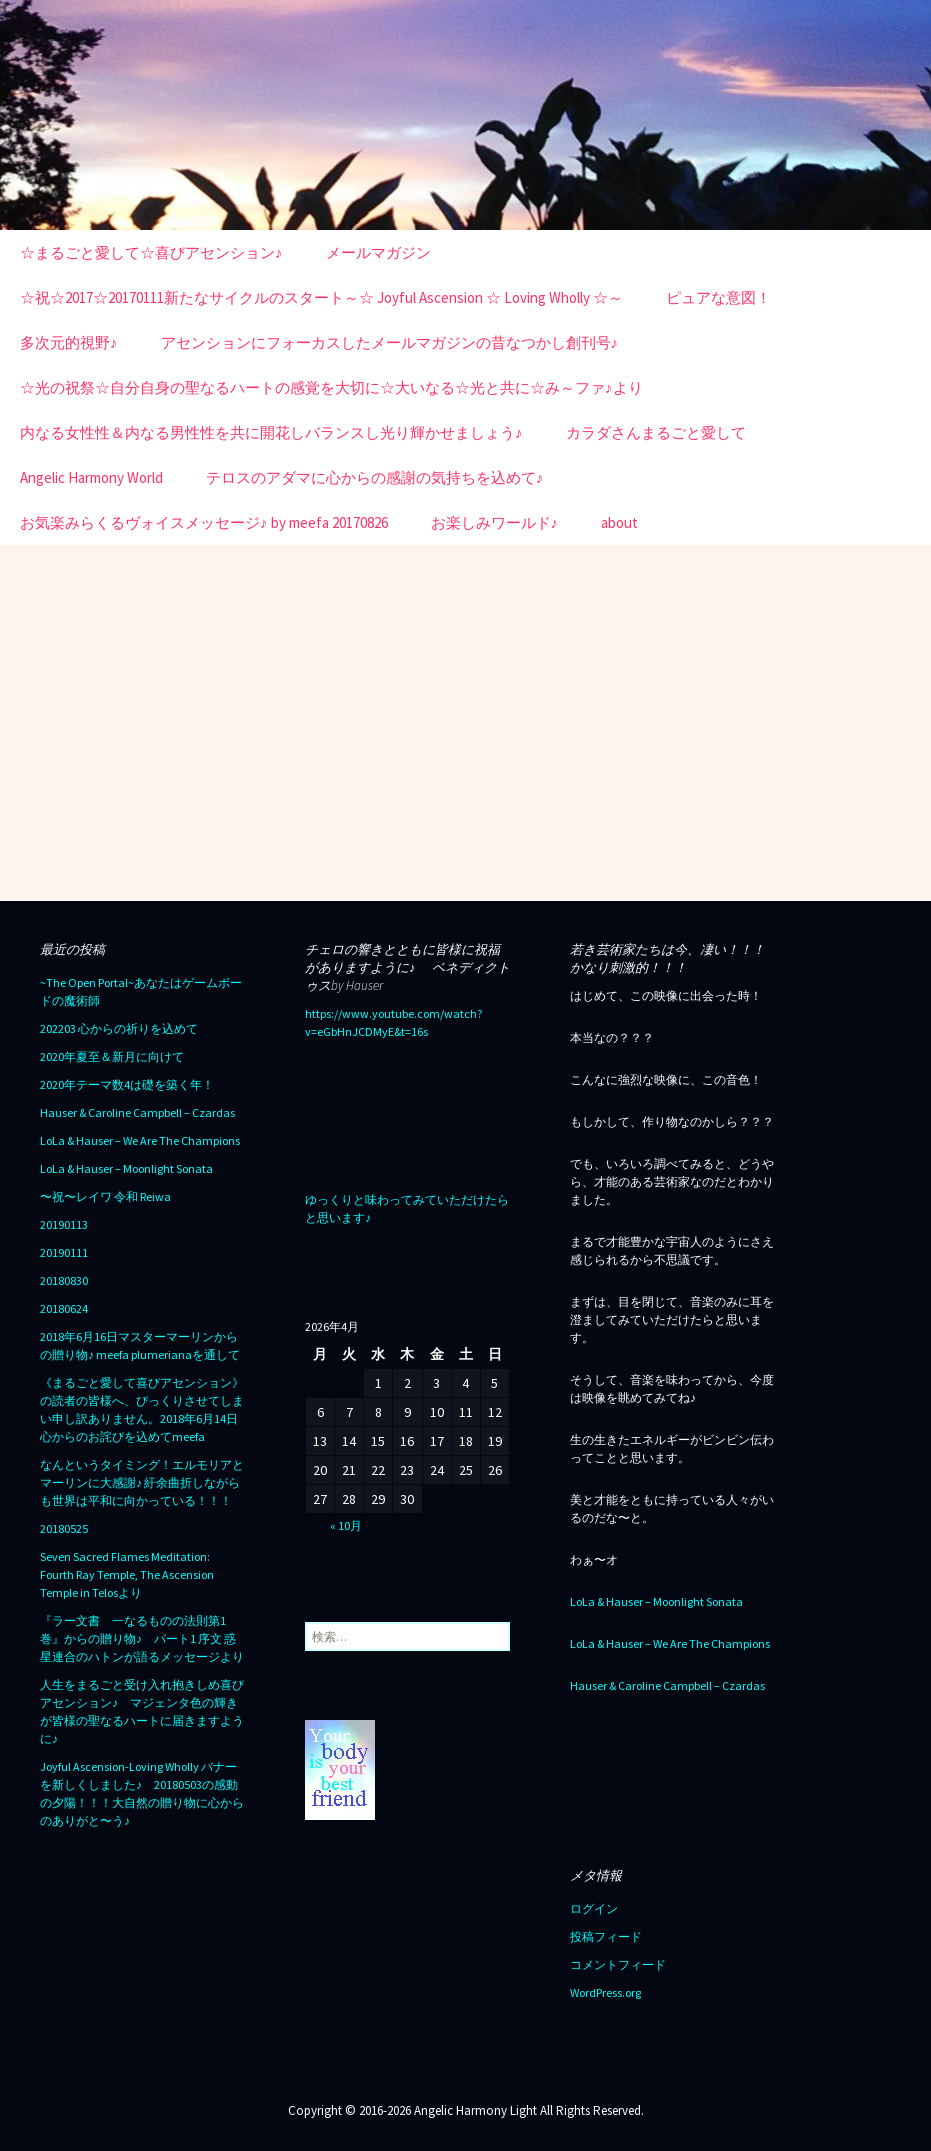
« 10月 (346, 1525)
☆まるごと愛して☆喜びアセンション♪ (151, 252)
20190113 (64, 1224)
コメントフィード (618, 1964)
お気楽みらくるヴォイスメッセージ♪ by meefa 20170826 (204, 522)
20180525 (64, 1528)
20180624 (64, 1308)
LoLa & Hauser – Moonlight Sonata (126, 1168)
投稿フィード (606, 1936)
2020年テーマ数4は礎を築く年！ (127, 1084)
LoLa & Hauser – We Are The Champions (140, 1140)
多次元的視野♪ (69, 342)
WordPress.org (605, 1992)
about (619, 522)
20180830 (64, 1280)
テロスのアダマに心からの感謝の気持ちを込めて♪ (375, 477)
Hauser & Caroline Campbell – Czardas (137, 1112)
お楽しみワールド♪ (495, 522)
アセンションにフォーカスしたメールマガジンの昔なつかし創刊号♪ (390, 342)
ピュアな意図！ (718, 297)
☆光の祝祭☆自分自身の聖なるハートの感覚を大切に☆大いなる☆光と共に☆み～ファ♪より (331, 387)
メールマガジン (378, 252)
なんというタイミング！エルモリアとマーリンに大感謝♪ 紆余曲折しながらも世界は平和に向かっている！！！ (142, 1482)
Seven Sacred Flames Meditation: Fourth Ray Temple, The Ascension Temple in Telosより (127, 1574)
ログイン (594, 1908)
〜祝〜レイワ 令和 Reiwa (105, 1196)
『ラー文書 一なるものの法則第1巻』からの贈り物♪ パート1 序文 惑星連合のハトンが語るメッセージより (142, 1638)
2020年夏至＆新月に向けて (112, 1056)
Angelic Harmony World (91, 477)
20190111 (64, 1252)
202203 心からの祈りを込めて (119, 1028)
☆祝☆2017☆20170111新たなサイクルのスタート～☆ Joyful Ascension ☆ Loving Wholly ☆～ (321, 297)
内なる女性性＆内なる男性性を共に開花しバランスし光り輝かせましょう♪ (271, 432)
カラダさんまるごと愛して (656, 432)
